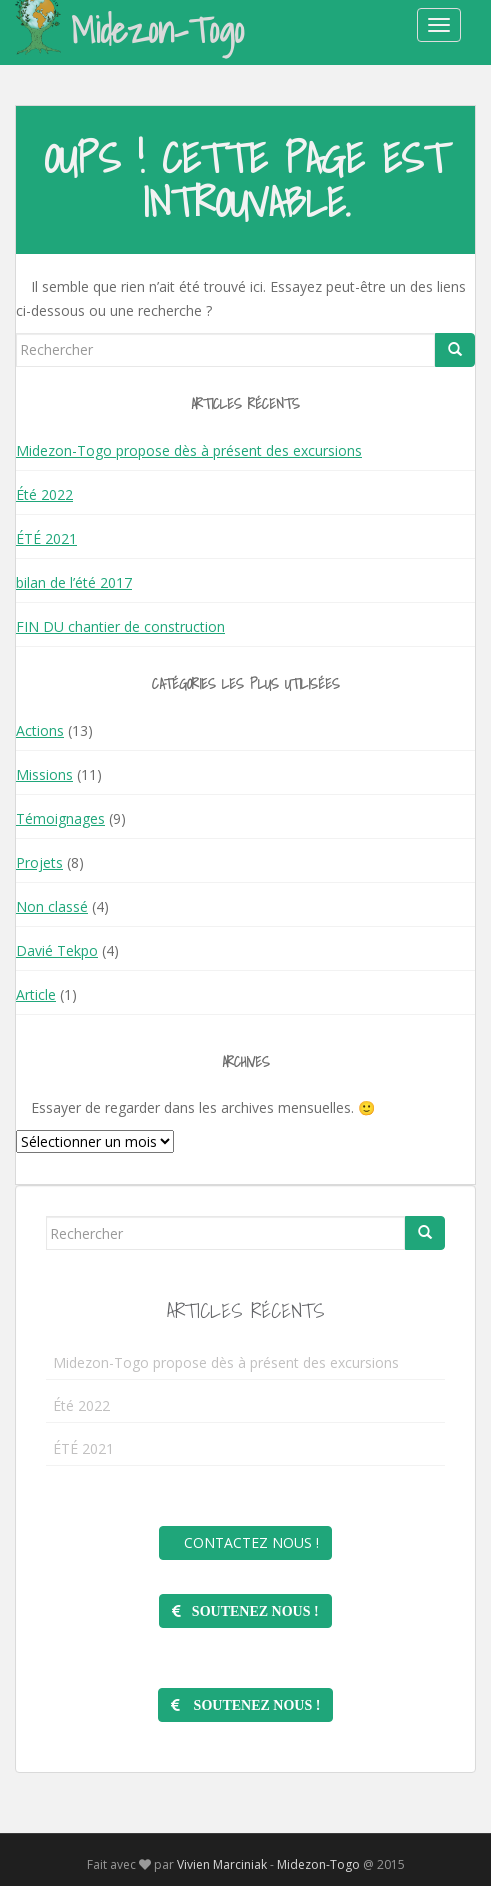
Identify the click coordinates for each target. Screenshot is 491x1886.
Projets (39, 862)
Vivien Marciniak (222, 1864)
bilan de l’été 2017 (74, 582)
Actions (40, 730)
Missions (44, 774)
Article (36, 994)
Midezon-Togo (129, 29)
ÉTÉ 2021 (46, 538)
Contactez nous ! (245, 1542)
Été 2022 (44, 494)
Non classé (52, 906)
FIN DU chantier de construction (120, 626)
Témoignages (60, 818)
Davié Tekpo (57, 950)
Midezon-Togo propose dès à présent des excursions (189, 450)
